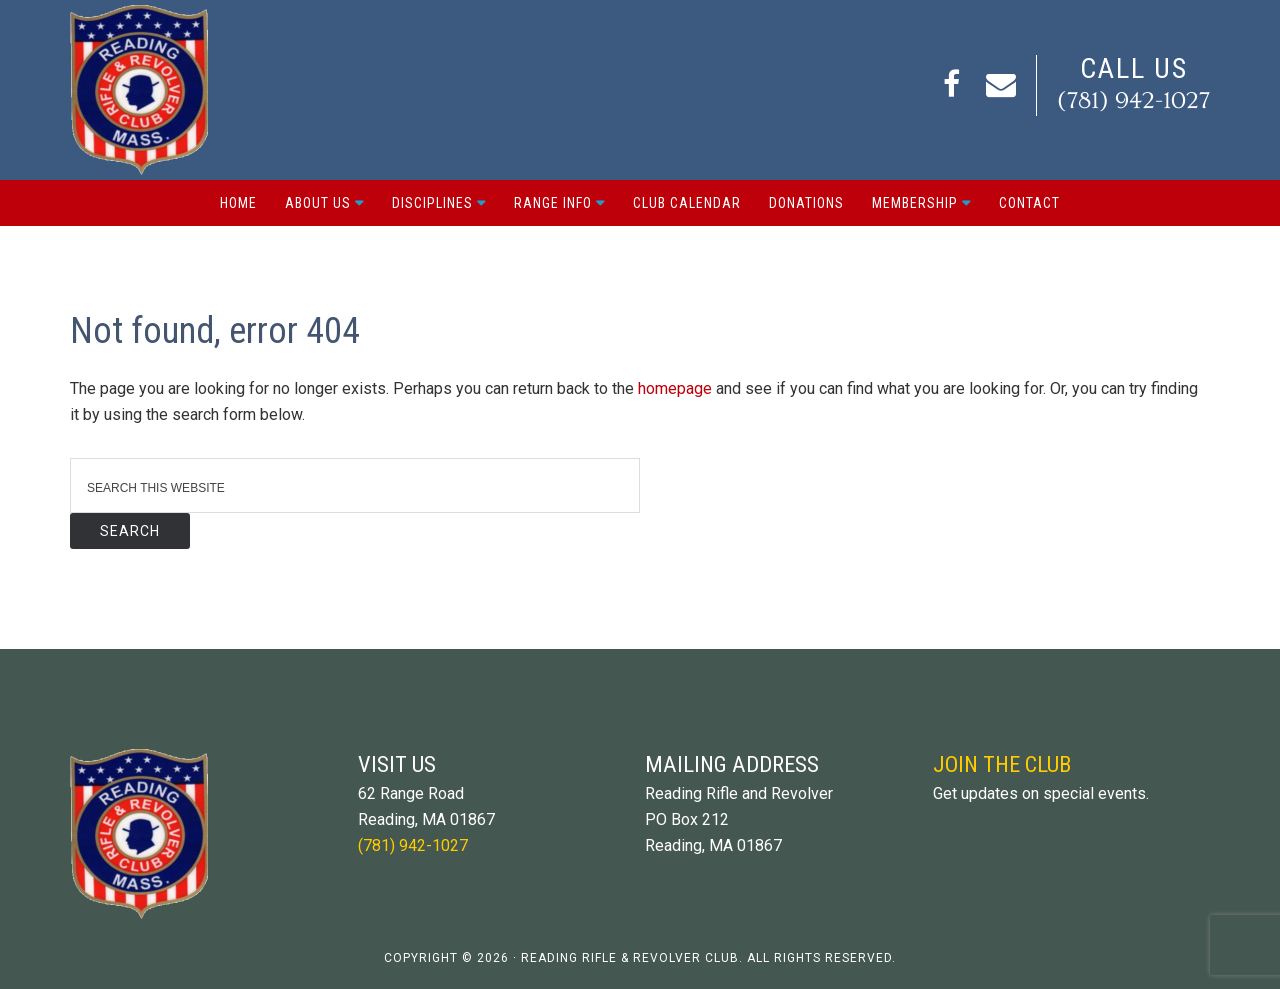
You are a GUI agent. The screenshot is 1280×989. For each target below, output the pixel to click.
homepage (675, 388)
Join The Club (1002, 764)
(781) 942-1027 (1133, 100)
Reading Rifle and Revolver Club (139, 90)
